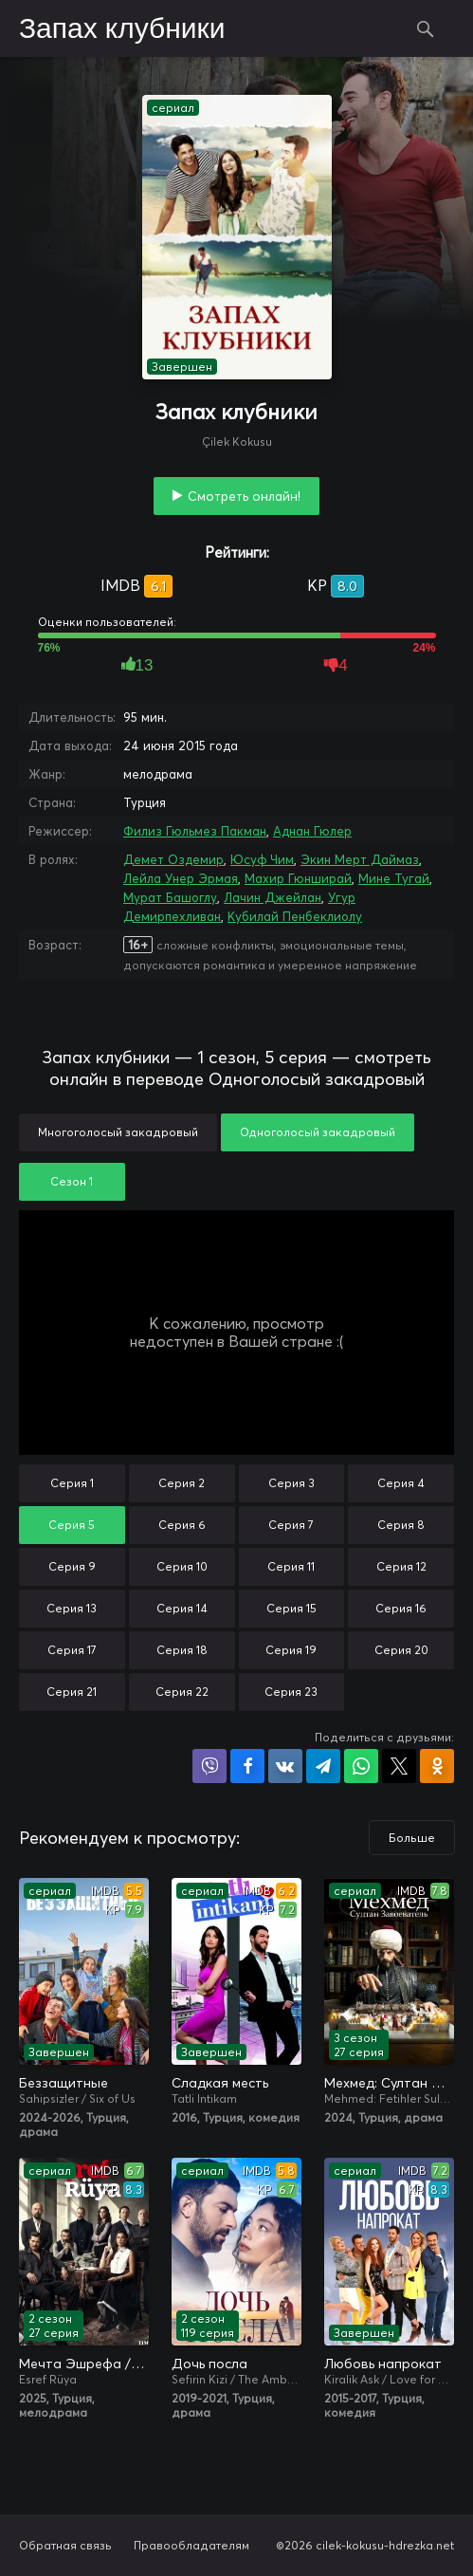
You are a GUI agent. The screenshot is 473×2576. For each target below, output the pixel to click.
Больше (412, 1838)
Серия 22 (182, 1691)
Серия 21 (71, 1691)
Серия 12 (401, 1566)
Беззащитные (63, 2082)
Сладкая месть (220, 2082)
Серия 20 (401, 1650)
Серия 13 (71, 1608)
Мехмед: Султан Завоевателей (389, 2082)
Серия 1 (72, 1483)
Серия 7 (291, 1525)
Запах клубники (122, 29)
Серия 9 (72, 1566)
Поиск (425, 28)
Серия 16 (401, 1608)
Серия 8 (401, 1525)
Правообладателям (191, 2545)
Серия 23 (291, 1691)
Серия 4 (401, 1483)
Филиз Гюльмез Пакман (194, 830)
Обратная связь (65, 2545)
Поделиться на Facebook (247, 1766)
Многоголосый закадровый (118, 1132)
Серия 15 (291, 1608)
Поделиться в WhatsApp (361, 1766)
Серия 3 (291, 1483)
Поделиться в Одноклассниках (437, 1766)
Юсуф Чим (262, 859)
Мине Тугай (393, 878)
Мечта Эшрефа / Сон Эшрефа (84, 2363)
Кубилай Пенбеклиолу (294, 916)
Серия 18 (182, 1650)
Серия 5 (71, 1525)
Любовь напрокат (383, 2363)
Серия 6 (182, 1525)
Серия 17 (72, 1650)
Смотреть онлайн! (244, 496)
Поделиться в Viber (209, 1766)
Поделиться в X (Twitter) (399, 1766)
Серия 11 (291, 1566)
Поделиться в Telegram (323, 1766)
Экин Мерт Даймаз (359, 859)
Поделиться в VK (285, 1766)
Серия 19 (291, 1650)
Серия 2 (181, 1483)
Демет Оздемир (173, 859)
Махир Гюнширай (298, 878)
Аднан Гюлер (312, 830)
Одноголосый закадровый (317, 1132)
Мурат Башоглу (170, 897)
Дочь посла (209, 2363)
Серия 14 (182, 1608)
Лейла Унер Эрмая (180, 878)
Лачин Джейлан (272, 897)
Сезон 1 (71, 1181)
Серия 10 (182, 1566)
